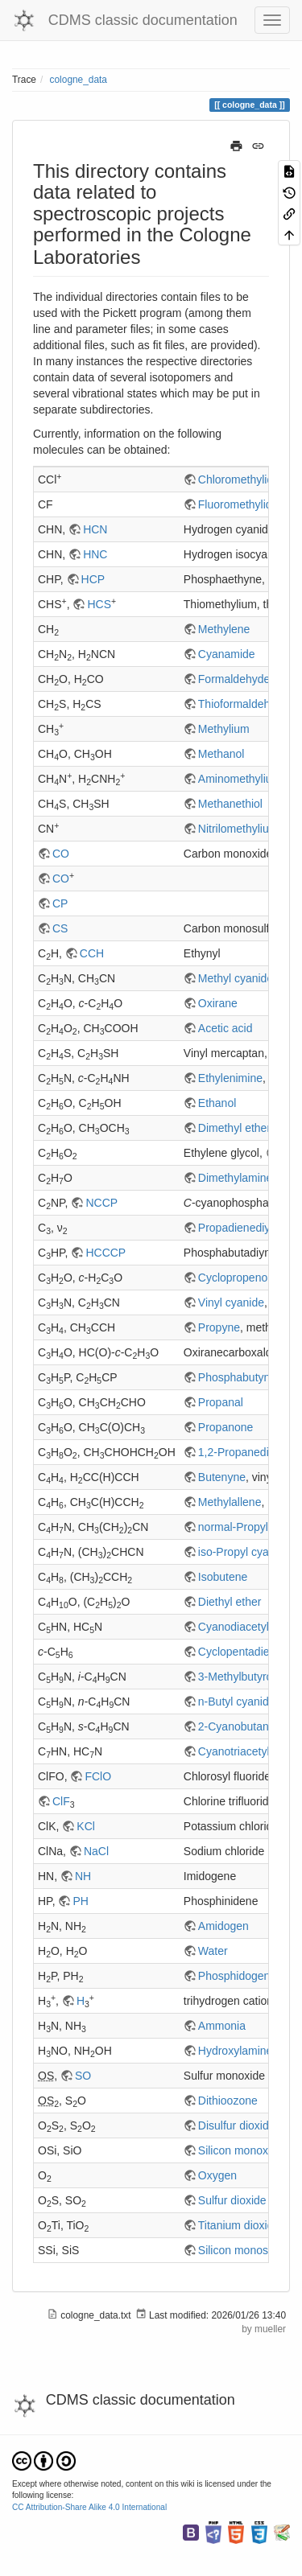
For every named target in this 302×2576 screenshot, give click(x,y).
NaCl (96, 1851)
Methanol (221, 753)
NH (83, 1876)
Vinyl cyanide (231, 1302)
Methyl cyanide (235, 978)
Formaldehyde (234, 679)
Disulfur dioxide (236, 2125)
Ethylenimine (230, 1078)
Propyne (219, 1327)
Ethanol (217, 1103)
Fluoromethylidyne (244, 504)
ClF (61, 1801)
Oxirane (218, 1003)
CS (60, 928)
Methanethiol (230, 803)
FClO (98, 1776)
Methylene (224, 629)
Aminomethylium (239, 778)
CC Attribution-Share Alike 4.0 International (89, 2507)
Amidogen (223, 1926)
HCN (95, 529)
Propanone (226, 1427)
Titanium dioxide (238, 2225)
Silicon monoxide (240, 2150)
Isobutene (223, 1576)
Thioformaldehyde (243, 703)
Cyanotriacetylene (243, 1751)
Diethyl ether (230, 1601)
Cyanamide (226, 654)
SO (83, 2075)
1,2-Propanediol (238, 1452)
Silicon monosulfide (247, 2250)
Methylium (224, 728)
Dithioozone (228, 2100)
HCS (99, 604)
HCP (93, 579)
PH (80, 1901)
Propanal (220, 1402)
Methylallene (230, 1502)
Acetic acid (225, 1028)
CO (60, 853)
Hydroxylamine (235, 2050)
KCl (86, 1826)
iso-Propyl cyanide (244, 1551)
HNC (95, 554)
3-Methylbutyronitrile (249, 1676)
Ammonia (222, 2025)
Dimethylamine (235, 1177)
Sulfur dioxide (232, 2200)
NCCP (101, 1202)
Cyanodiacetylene (243, 1626)
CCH (92, 953)
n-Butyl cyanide (236, 1701)
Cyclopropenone (239, 1277)
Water (213, 1950)
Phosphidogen (234, 1975)
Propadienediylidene (249, 1227)
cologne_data (78, 79)
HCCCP (105, 1252)
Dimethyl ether (234, 1127)
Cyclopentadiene (240, 1651)
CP (60, 903)
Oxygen (217, 2175)
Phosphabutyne (237, 1377)
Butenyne (222, 1477)
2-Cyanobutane (236, 1726)
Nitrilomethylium (238, 828)
